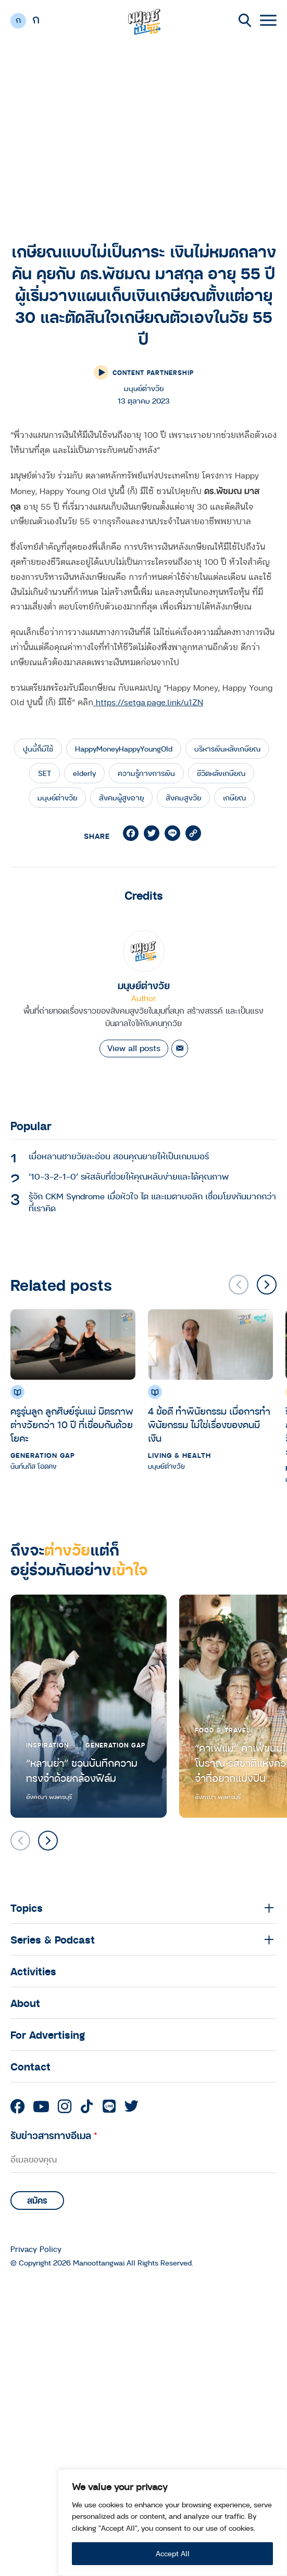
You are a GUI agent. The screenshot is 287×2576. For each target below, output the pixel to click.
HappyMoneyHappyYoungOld (123, 748)
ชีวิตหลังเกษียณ (221, 773)
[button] (267, 1285)
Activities (33, 1971)
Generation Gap (42, 1455)
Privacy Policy (35, 2249)
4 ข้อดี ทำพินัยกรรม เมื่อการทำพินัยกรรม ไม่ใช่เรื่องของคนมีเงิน (209, 1424)
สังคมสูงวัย (183, 797)
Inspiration (47, 1745)
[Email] (179, 1048)
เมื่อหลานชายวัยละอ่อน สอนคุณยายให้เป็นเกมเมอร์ (119, 1156)
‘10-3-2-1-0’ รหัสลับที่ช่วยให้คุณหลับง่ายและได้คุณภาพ (129, 1176)
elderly (84, 773)
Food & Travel (222, 1729)
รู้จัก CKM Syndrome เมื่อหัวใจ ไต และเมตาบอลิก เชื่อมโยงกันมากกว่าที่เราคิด (152, 1202)
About (25, 2003)
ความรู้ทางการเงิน (146, 773)
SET (44, 773)
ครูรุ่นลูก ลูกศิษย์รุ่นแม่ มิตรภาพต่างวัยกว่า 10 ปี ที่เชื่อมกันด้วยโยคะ (71, 1424)
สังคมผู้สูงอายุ (121, 797)
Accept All (173, 2553)
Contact (30, 2066)
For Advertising (47, 2034)
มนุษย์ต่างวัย (57, 797)
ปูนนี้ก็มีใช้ (38, 748)
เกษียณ (234, 797)
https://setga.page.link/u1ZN (148, 702)
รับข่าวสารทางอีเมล (53, 2135)
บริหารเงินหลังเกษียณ (227, 748)
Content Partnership (153, 372)
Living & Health (179, 1455)
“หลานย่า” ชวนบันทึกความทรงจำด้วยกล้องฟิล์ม (82, 1770)
